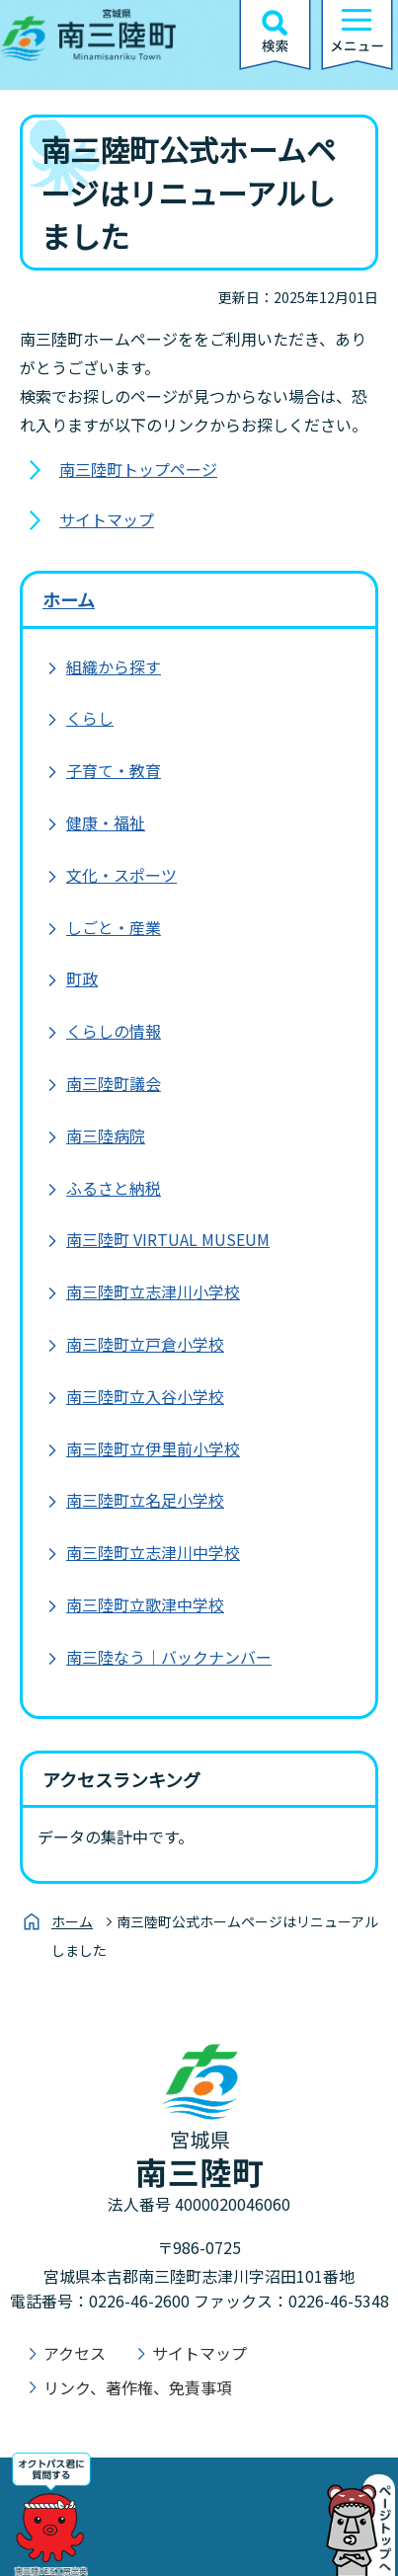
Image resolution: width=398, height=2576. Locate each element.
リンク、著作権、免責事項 (137, 2387)
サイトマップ (106, 519)
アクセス (74, 2353)
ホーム (68, 599)
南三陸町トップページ (138, 469)
